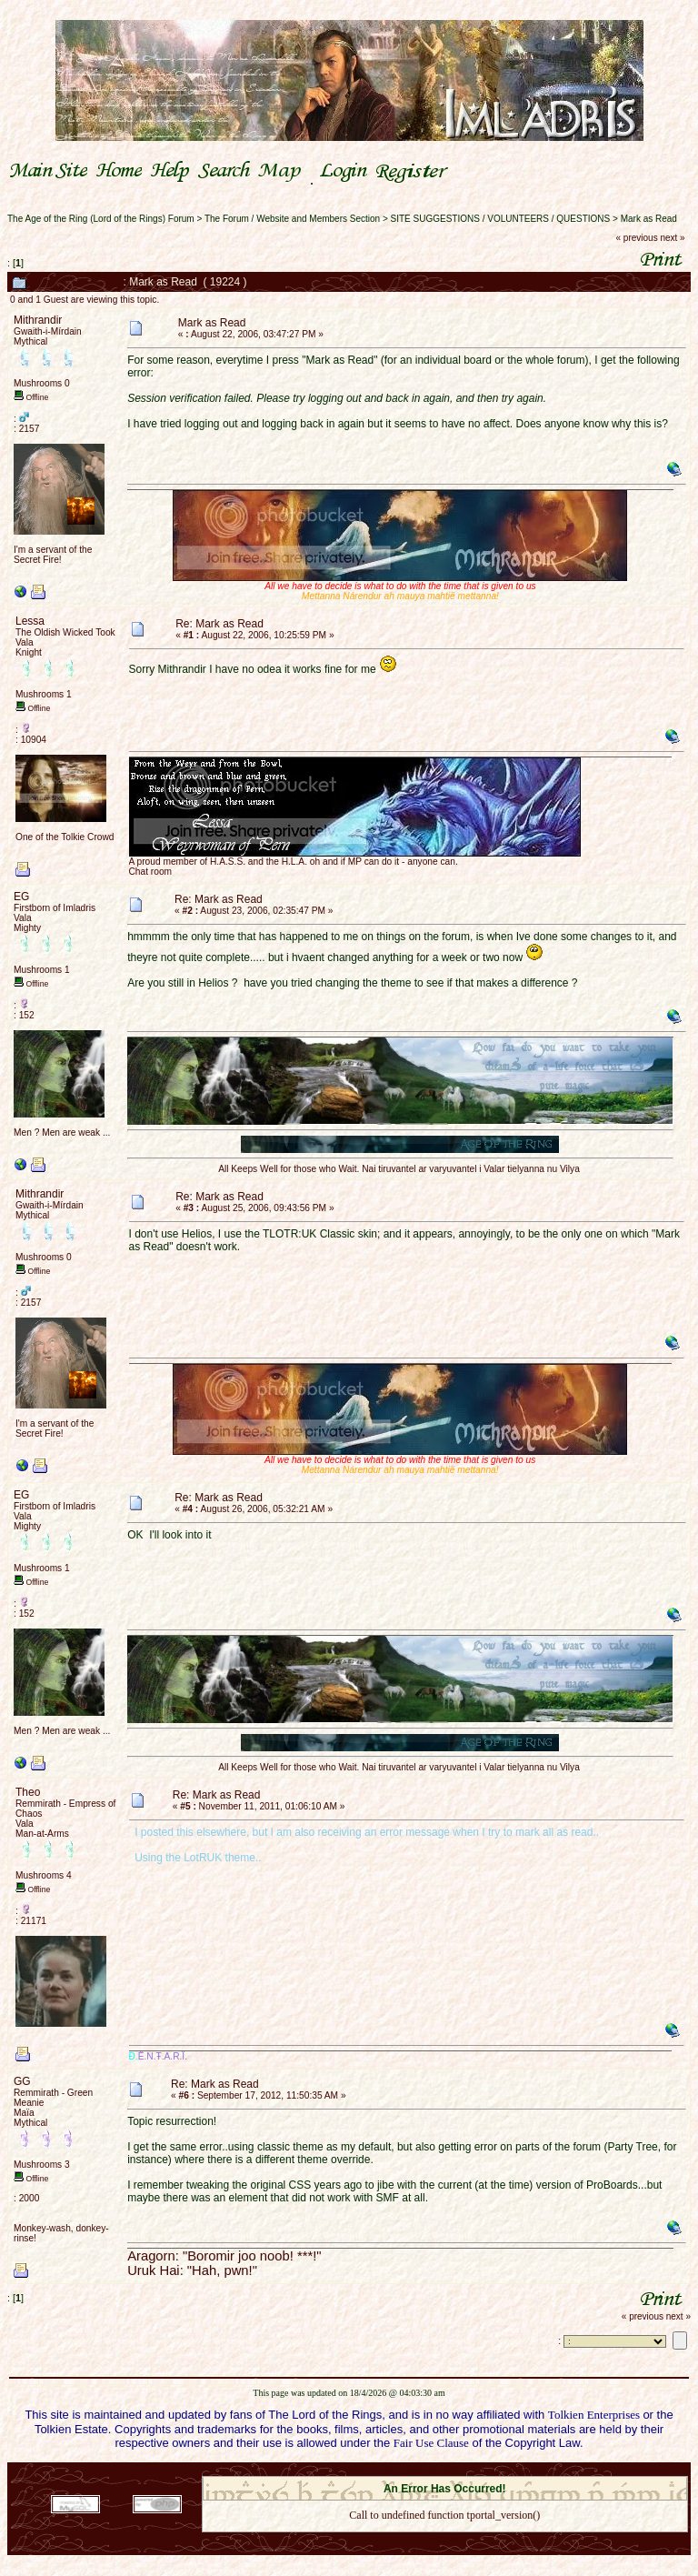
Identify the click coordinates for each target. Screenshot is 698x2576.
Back (444, 2539)
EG (21, 896)
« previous (637, 238)
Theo (27, 1792)
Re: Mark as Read (219, 623)
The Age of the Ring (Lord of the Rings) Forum (100, 219)
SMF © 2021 (433, 2470)
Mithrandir (38, 320)
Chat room (151, 872)
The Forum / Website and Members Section (292, 219)
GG (22, 2081)
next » (672, 238)
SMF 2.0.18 (368, 2470)
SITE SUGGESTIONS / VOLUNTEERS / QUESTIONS (501, 219)
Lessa (30, 621)
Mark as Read (649, 219)
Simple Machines (509, 2470)
